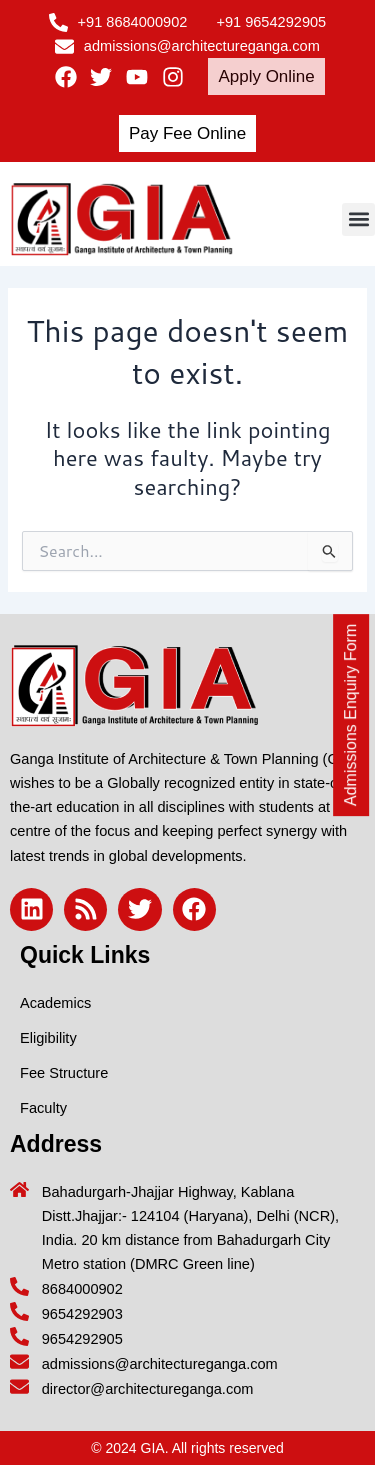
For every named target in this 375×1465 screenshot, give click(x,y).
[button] (358, 219)
